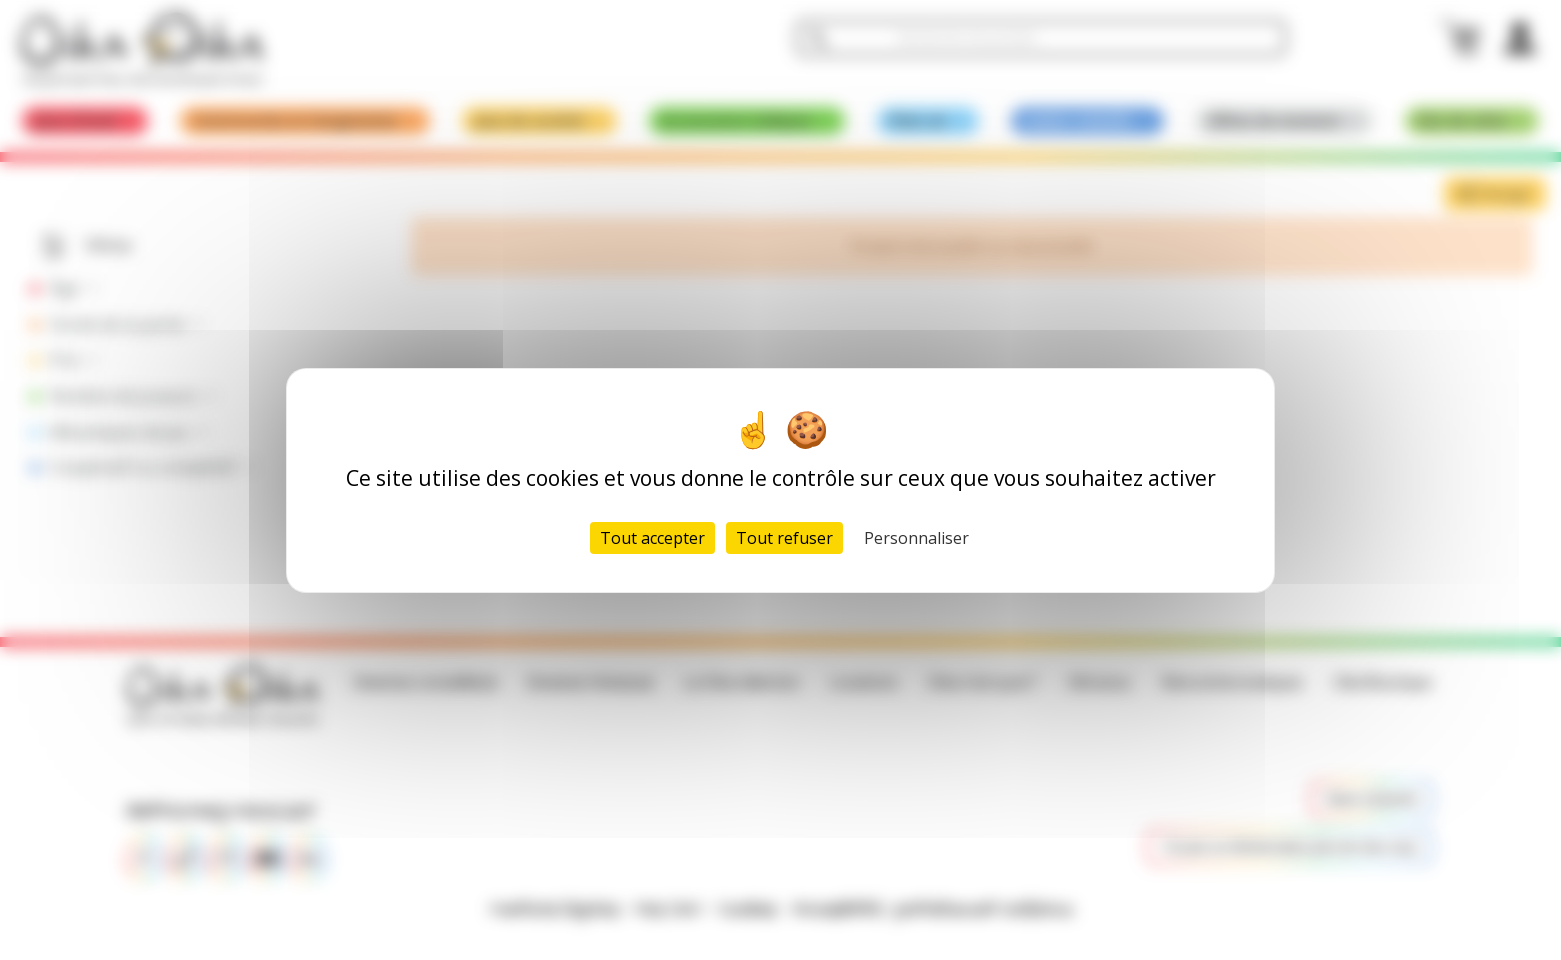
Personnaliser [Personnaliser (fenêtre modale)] (916, 538)
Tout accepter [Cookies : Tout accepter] (652, 538)
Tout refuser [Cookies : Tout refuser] (784, 538)
